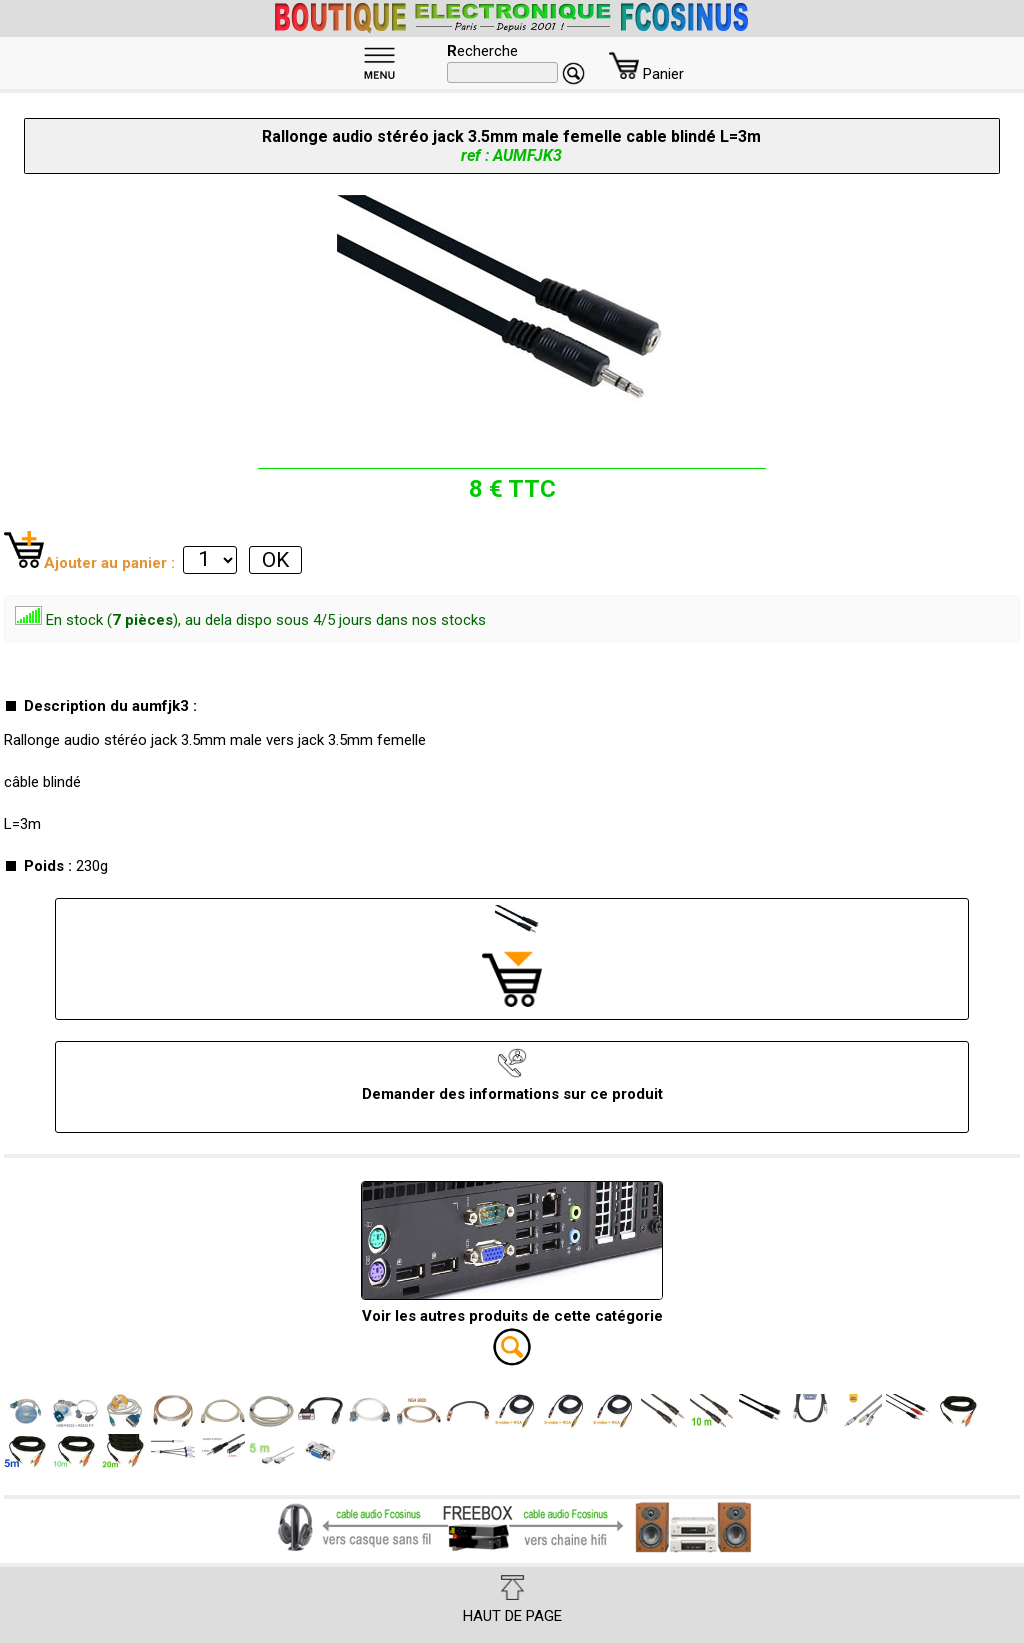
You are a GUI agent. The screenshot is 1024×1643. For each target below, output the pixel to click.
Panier (646, 74)
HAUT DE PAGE (512, 1600)
